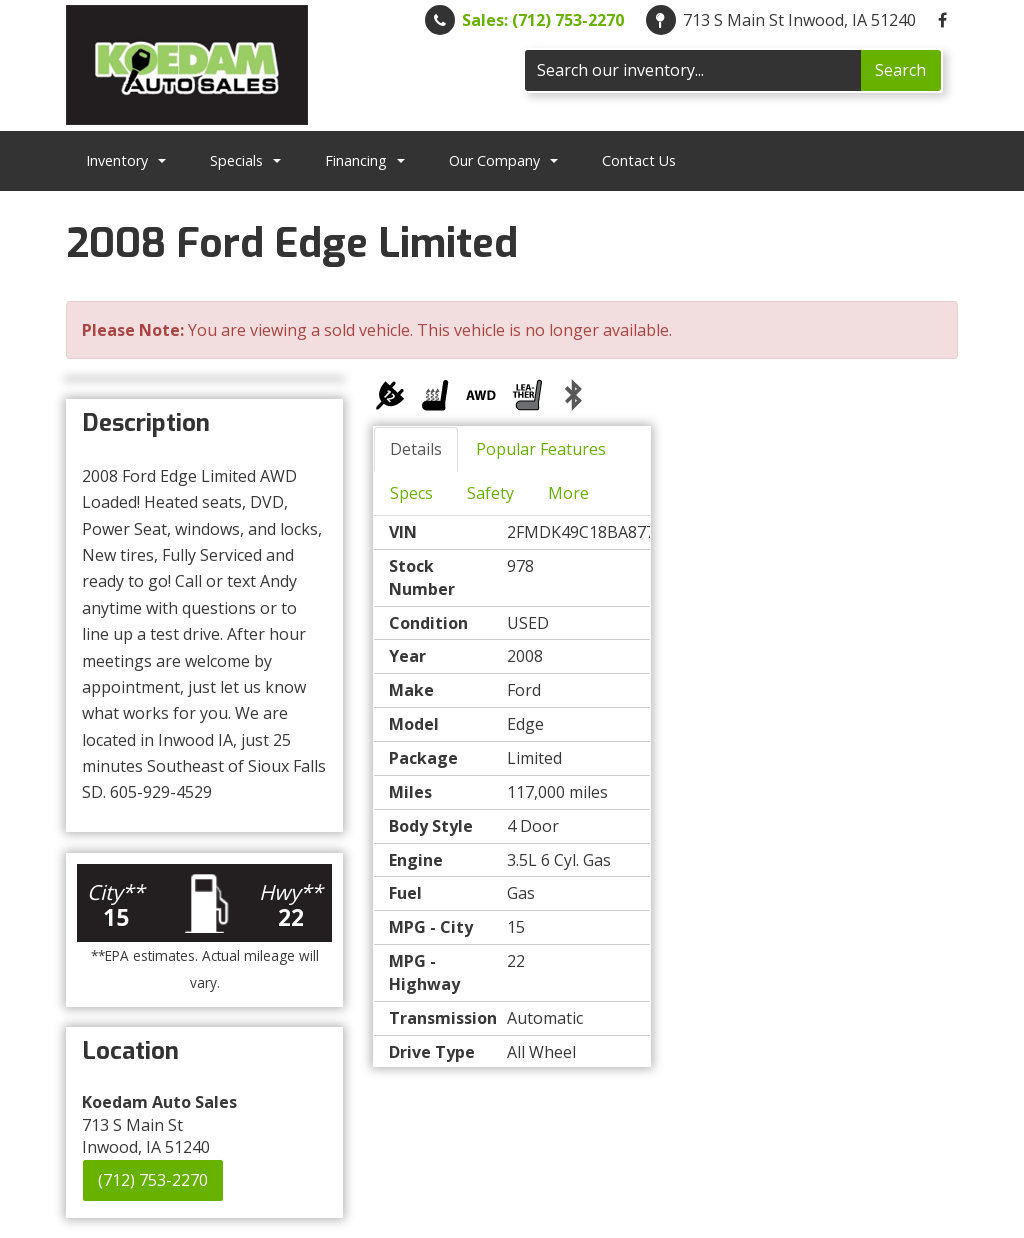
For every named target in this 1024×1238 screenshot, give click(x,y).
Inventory (126, 160)
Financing (365, 160)
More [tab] (568, 493)
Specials (245, 160)
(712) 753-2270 (153, 1180)
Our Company (503, 160)
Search (900, 70)
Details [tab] (416, 449)
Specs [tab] (411, 493)
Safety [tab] (490, 493)
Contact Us (639, 160)
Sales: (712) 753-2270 (543, 20)
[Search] (693, 70)
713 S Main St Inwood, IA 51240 (799, 20)
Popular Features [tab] (541, 449)
